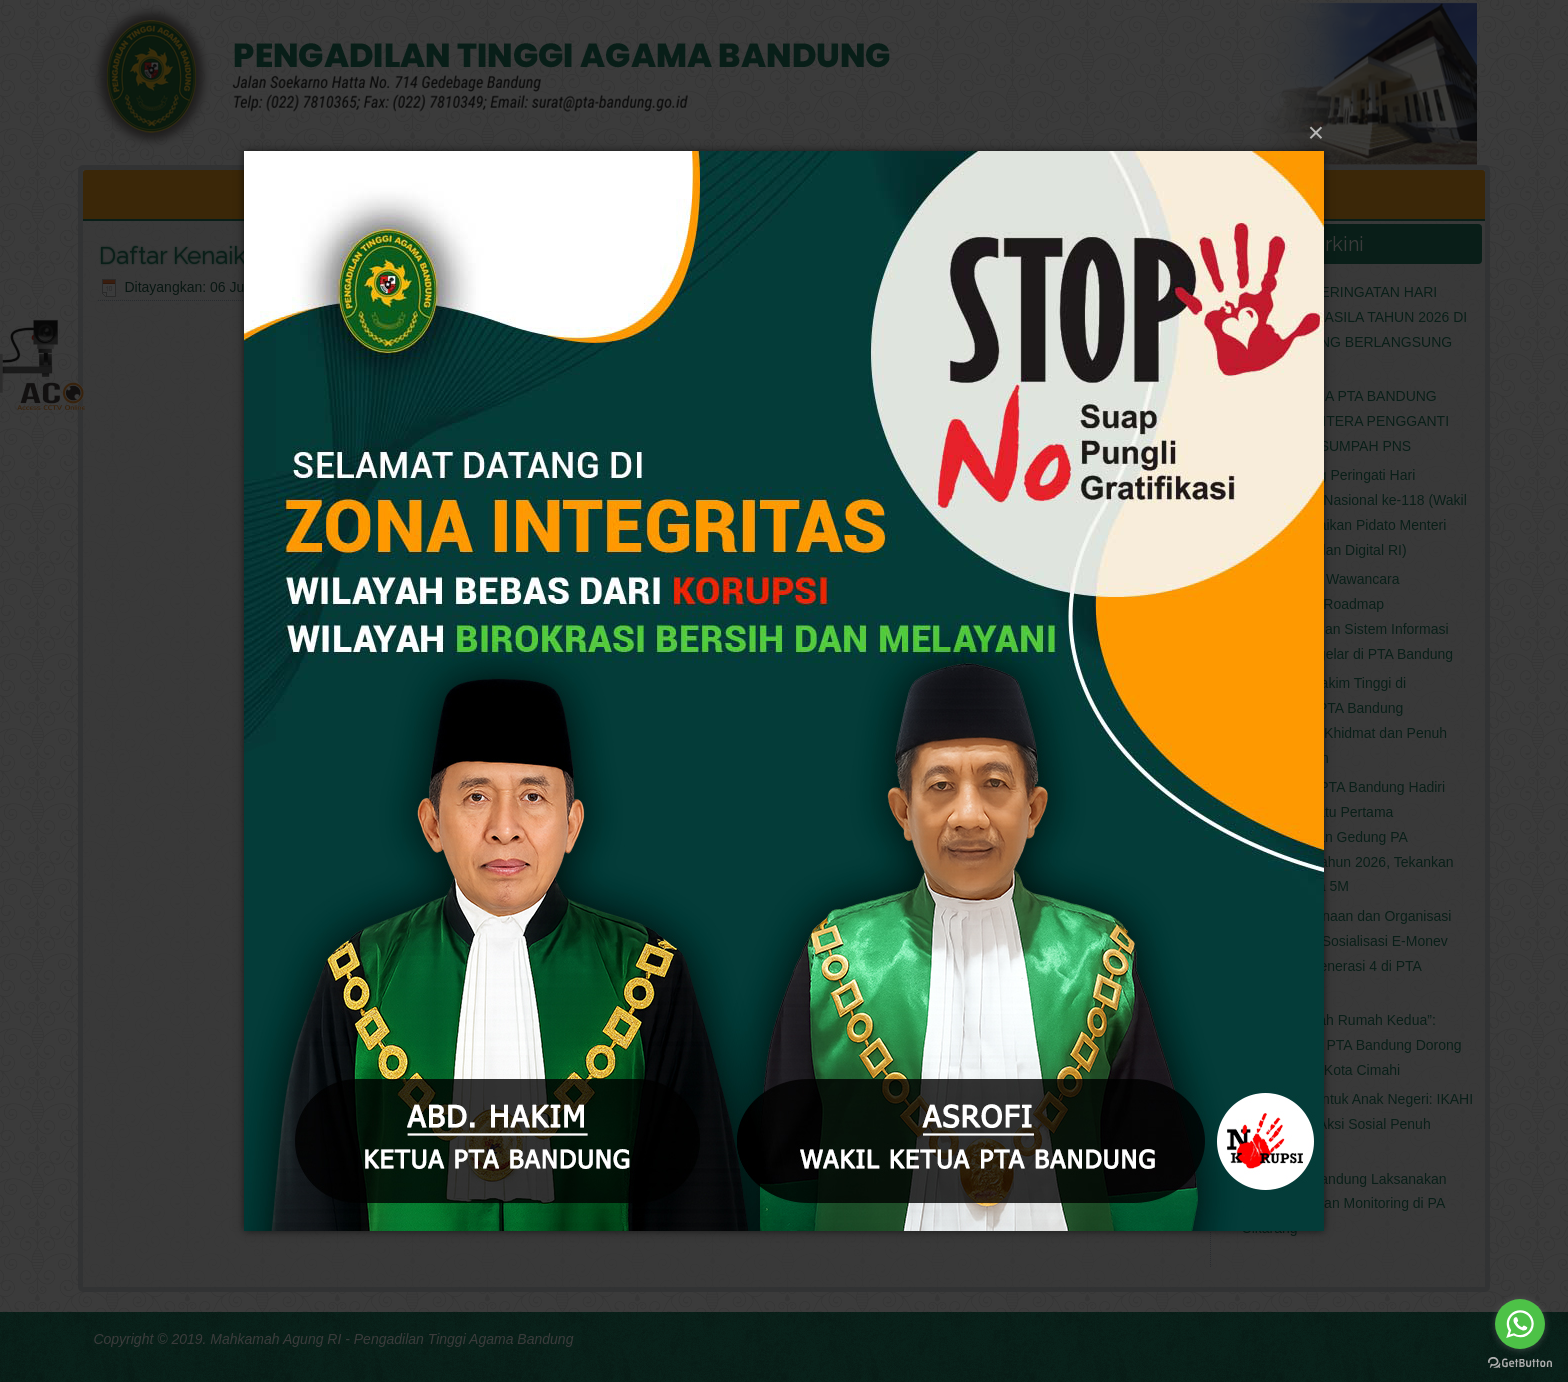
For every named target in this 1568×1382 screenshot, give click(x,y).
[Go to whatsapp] (1520, 1324)
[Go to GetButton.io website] (1520, 1362)
